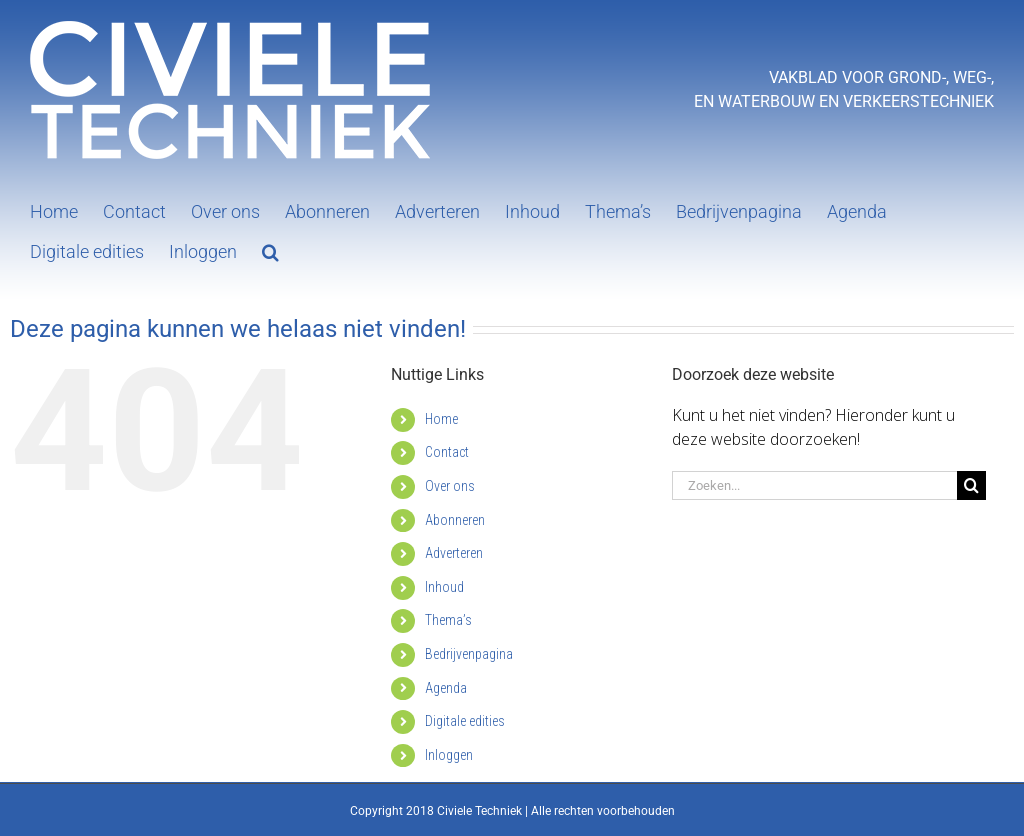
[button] (270, 250)
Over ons (450, 486)
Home (441, 419)
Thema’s (448, 620)
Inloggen (449, 755)
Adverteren (454, 553)
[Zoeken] (971, 485)
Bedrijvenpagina (469, 654)
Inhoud (444, 587)
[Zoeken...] (815, 485)
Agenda (446, 688)
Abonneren (455, 520)
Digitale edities (465, 721)
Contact (447, 452)
